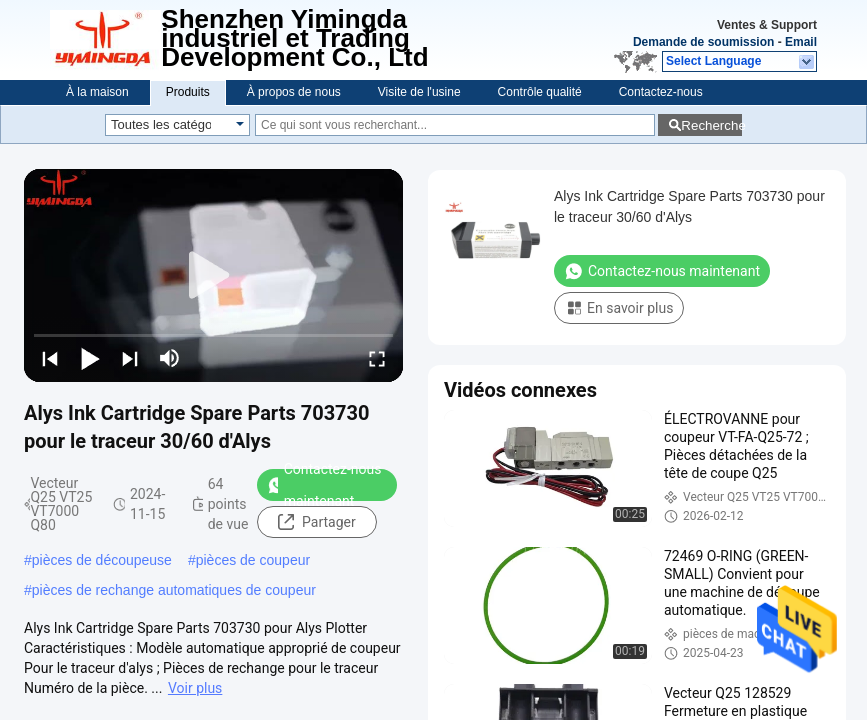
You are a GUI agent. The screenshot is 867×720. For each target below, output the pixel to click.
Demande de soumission (703, 42)
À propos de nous (294, 92)
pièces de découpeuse (102, 560)
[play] (214, 276)
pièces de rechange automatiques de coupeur (174, 590)
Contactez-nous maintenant (324, 485)
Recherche (711, 125)
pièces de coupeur (253, 560)
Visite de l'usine (419, 92)
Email (801, 42)
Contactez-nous (661, 92)
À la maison (97, 92)
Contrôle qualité (540, 92)
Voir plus (195, 688)
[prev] (50, 358)
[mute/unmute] (170, 358)
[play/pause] (90, 358)
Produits (188, 92)
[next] (130, 358)
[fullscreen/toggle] (377, 358)
